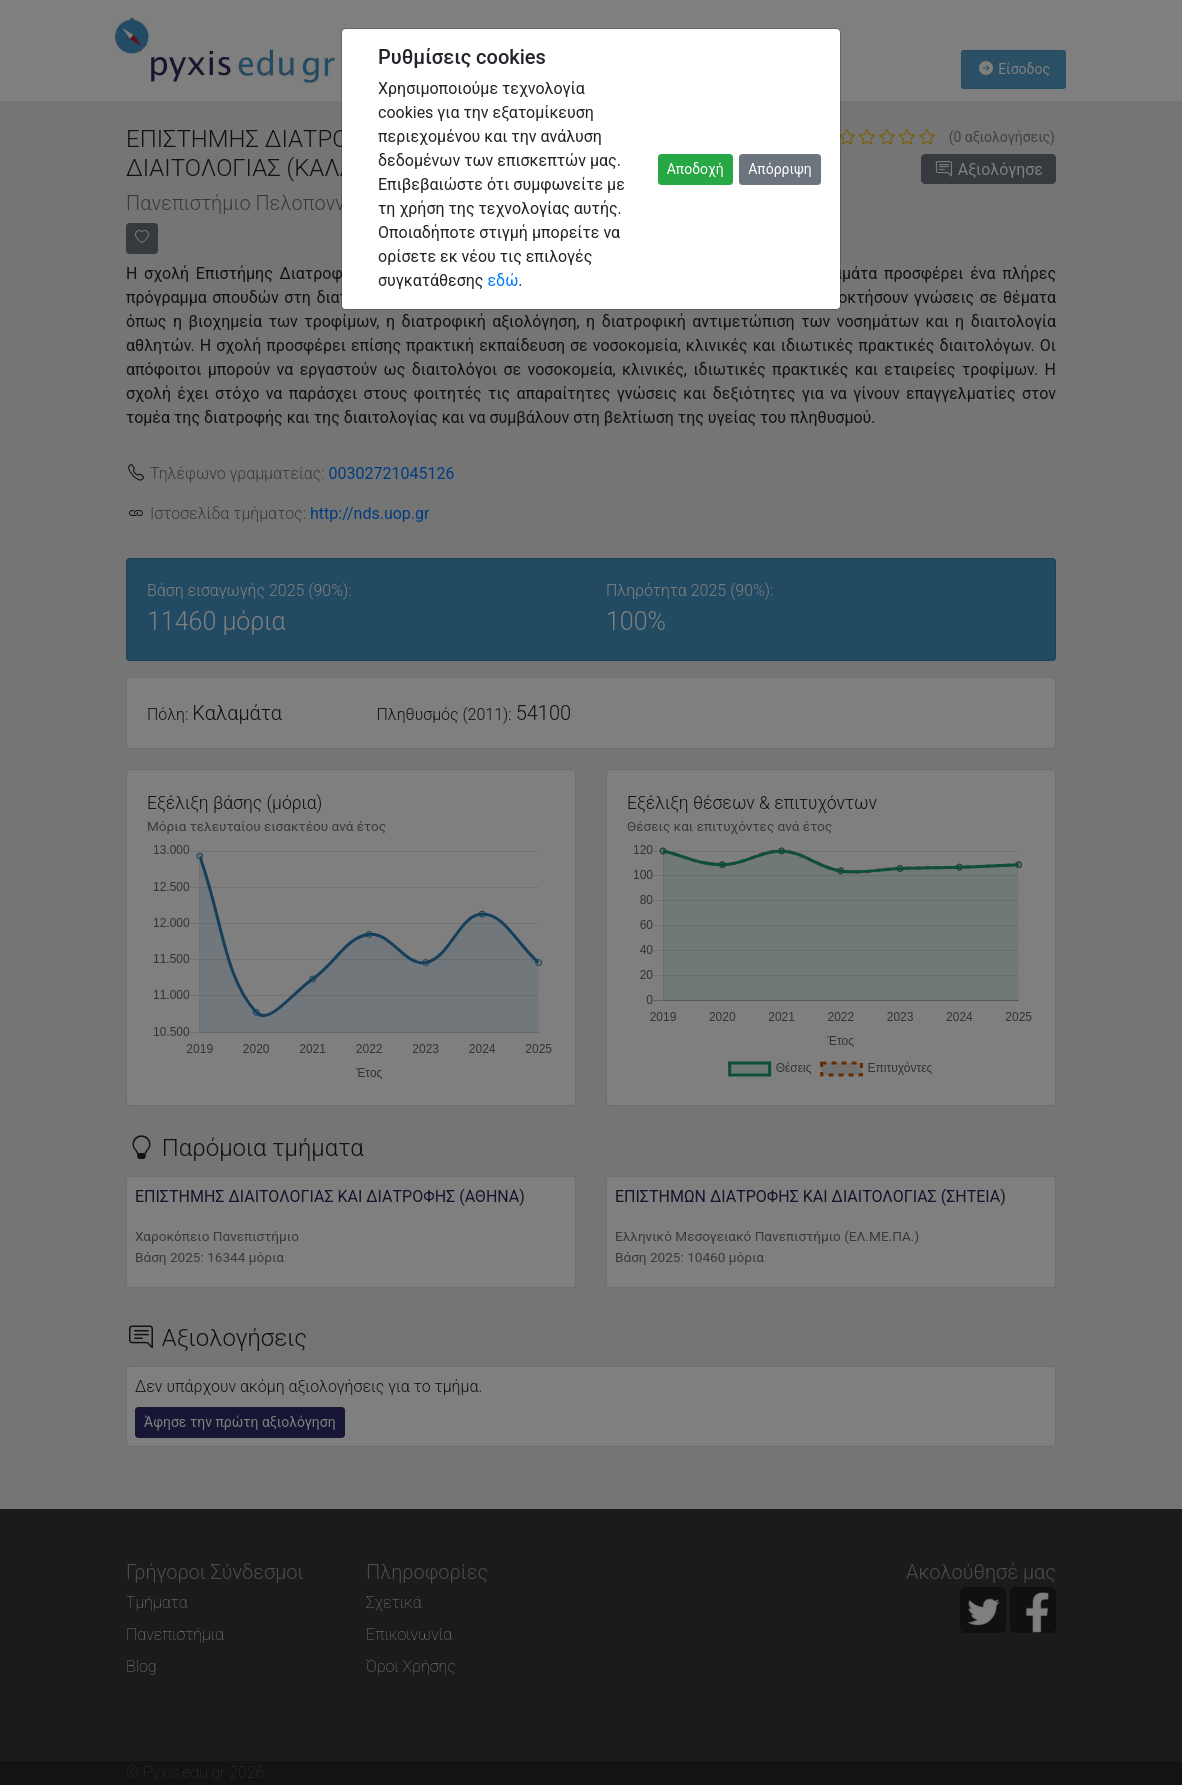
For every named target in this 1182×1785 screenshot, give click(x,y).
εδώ (502, 280)
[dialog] (591, 892)
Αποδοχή (695, 169)
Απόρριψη (780, 169)
